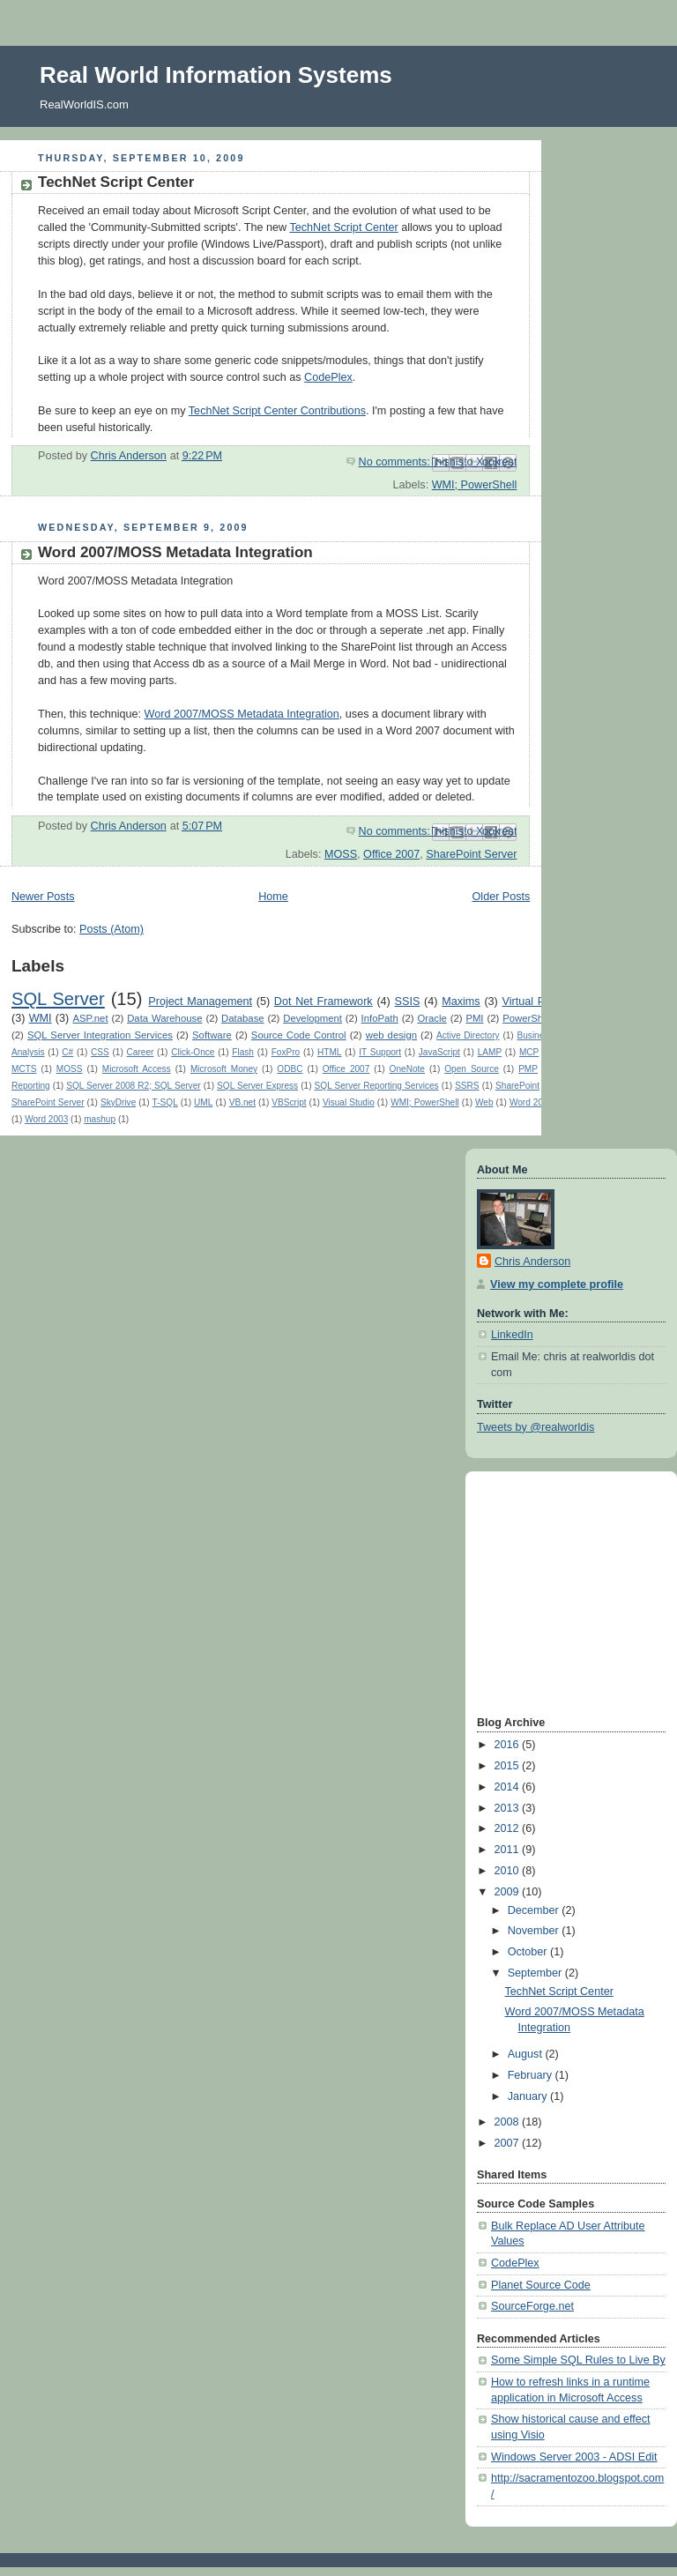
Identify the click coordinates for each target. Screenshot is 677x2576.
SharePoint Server (471, 854)
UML (203, 1102)
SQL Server (58, 999)
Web (484, 1102)
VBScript (289, 1102)
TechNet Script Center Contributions (277, 411)
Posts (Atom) (111, 929)
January (529, 2096)
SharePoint (517, 1086)
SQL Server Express (257, 1086)
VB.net (242, 1102)
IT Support (380, 1052)
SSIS (407, 1001)
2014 (509, 1787)
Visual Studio (349, 1102)
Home (273, 896)
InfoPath (379, 1018)
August (527, 2054)
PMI (474, 1018)
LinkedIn (512, 1335)
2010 (509, 1871)
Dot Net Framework (323, 1001)
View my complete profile (556, 1284)
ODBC (289, 1069)
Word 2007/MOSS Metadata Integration (175, 552)
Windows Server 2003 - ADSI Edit (574, 2457)
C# (67, 1052)
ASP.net (90, 1018)
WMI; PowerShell (474, 485)
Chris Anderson (532, 1261)
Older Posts (501, 896)
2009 (509, 1892)
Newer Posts (42, 896)
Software (212, 1035)
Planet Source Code (541, 2285)
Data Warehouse (164, 1018)
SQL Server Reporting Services (377, 1086)
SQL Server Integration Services (100, 1035)
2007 (509, 2143)
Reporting (30, 1086)
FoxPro (286, 1052)
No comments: (396, 462)
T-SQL (165, 1102)
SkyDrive (118, 1102)
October (529, 1952)
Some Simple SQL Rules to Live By (578, 2360)
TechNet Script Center (116, 182)
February (531, 2075)
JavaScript (439, 1052)
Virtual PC (528, 1001)
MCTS (24, 1069)
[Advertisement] (530, 1592)
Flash (243, 1052)
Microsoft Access (136, 1069)
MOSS (340, 854)
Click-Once (192, 1052)
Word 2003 (46, 1119)
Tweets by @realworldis (535, 1427)
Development (312, 1018)
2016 (509, 1744)
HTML (329, 1052)
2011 (509, 1849)
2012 (509, 1828)
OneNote (407, 1069)
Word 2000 (531, 1102)
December (535, 1910)
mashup (99, 1119)
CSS (100, 1052)
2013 (509, 1808)
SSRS (467, 1086)
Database (242, 1018)
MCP (529, 1052)
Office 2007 (391, 854)
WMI (40, 1018)
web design (391, 1035)
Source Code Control (298, 1035)
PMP (528, 1069)
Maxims (461, 1001)
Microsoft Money (223, 1069)
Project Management (200, 1001)
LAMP (490, 1052)
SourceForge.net (532, 2306)
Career (140, 1052)
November (535, 1931)
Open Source (471, 1069)
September (536, 1973)
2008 (509, 2122)
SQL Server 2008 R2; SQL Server (133, 1086)
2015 (509, 1766)
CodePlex (328, 377)
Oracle (431, 1018)
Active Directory (468, 1035)
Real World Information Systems (216, 75)
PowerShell (527, 1018)
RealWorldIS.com (84, 104)
